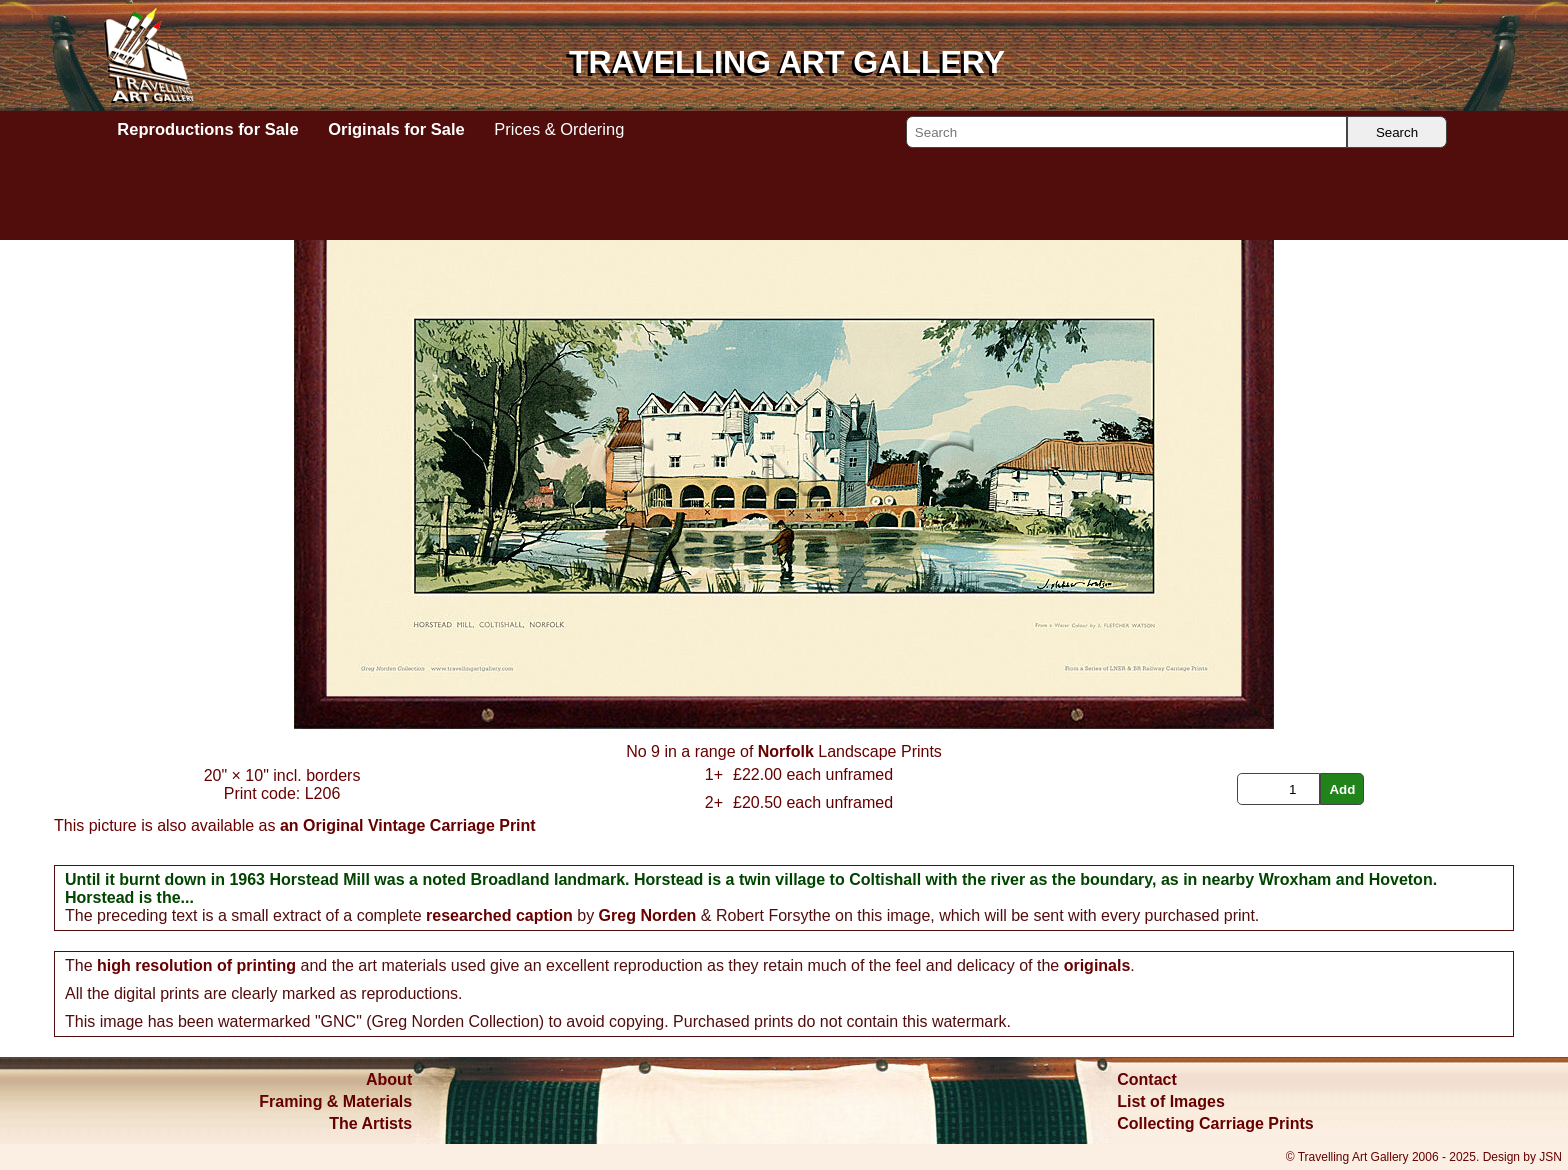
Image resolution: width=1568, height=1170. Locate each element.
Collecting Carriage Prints (1215, 1123)
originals (1097, 965)
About (389, 1079)
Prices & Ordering (559, 129)
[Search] (1126, 132)
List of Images (1171, 1101)
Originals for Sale (396, 129)
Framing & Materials (335, 1101)
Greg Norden (648, 915)
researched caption (499, 915)
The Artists (370, 1123)
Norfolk (786, 751)
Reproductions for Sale (207, 129)
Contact (1147, 1079)
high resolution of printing (196, 965)
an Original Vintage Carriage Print (408, 825)
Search (1397, 132)
